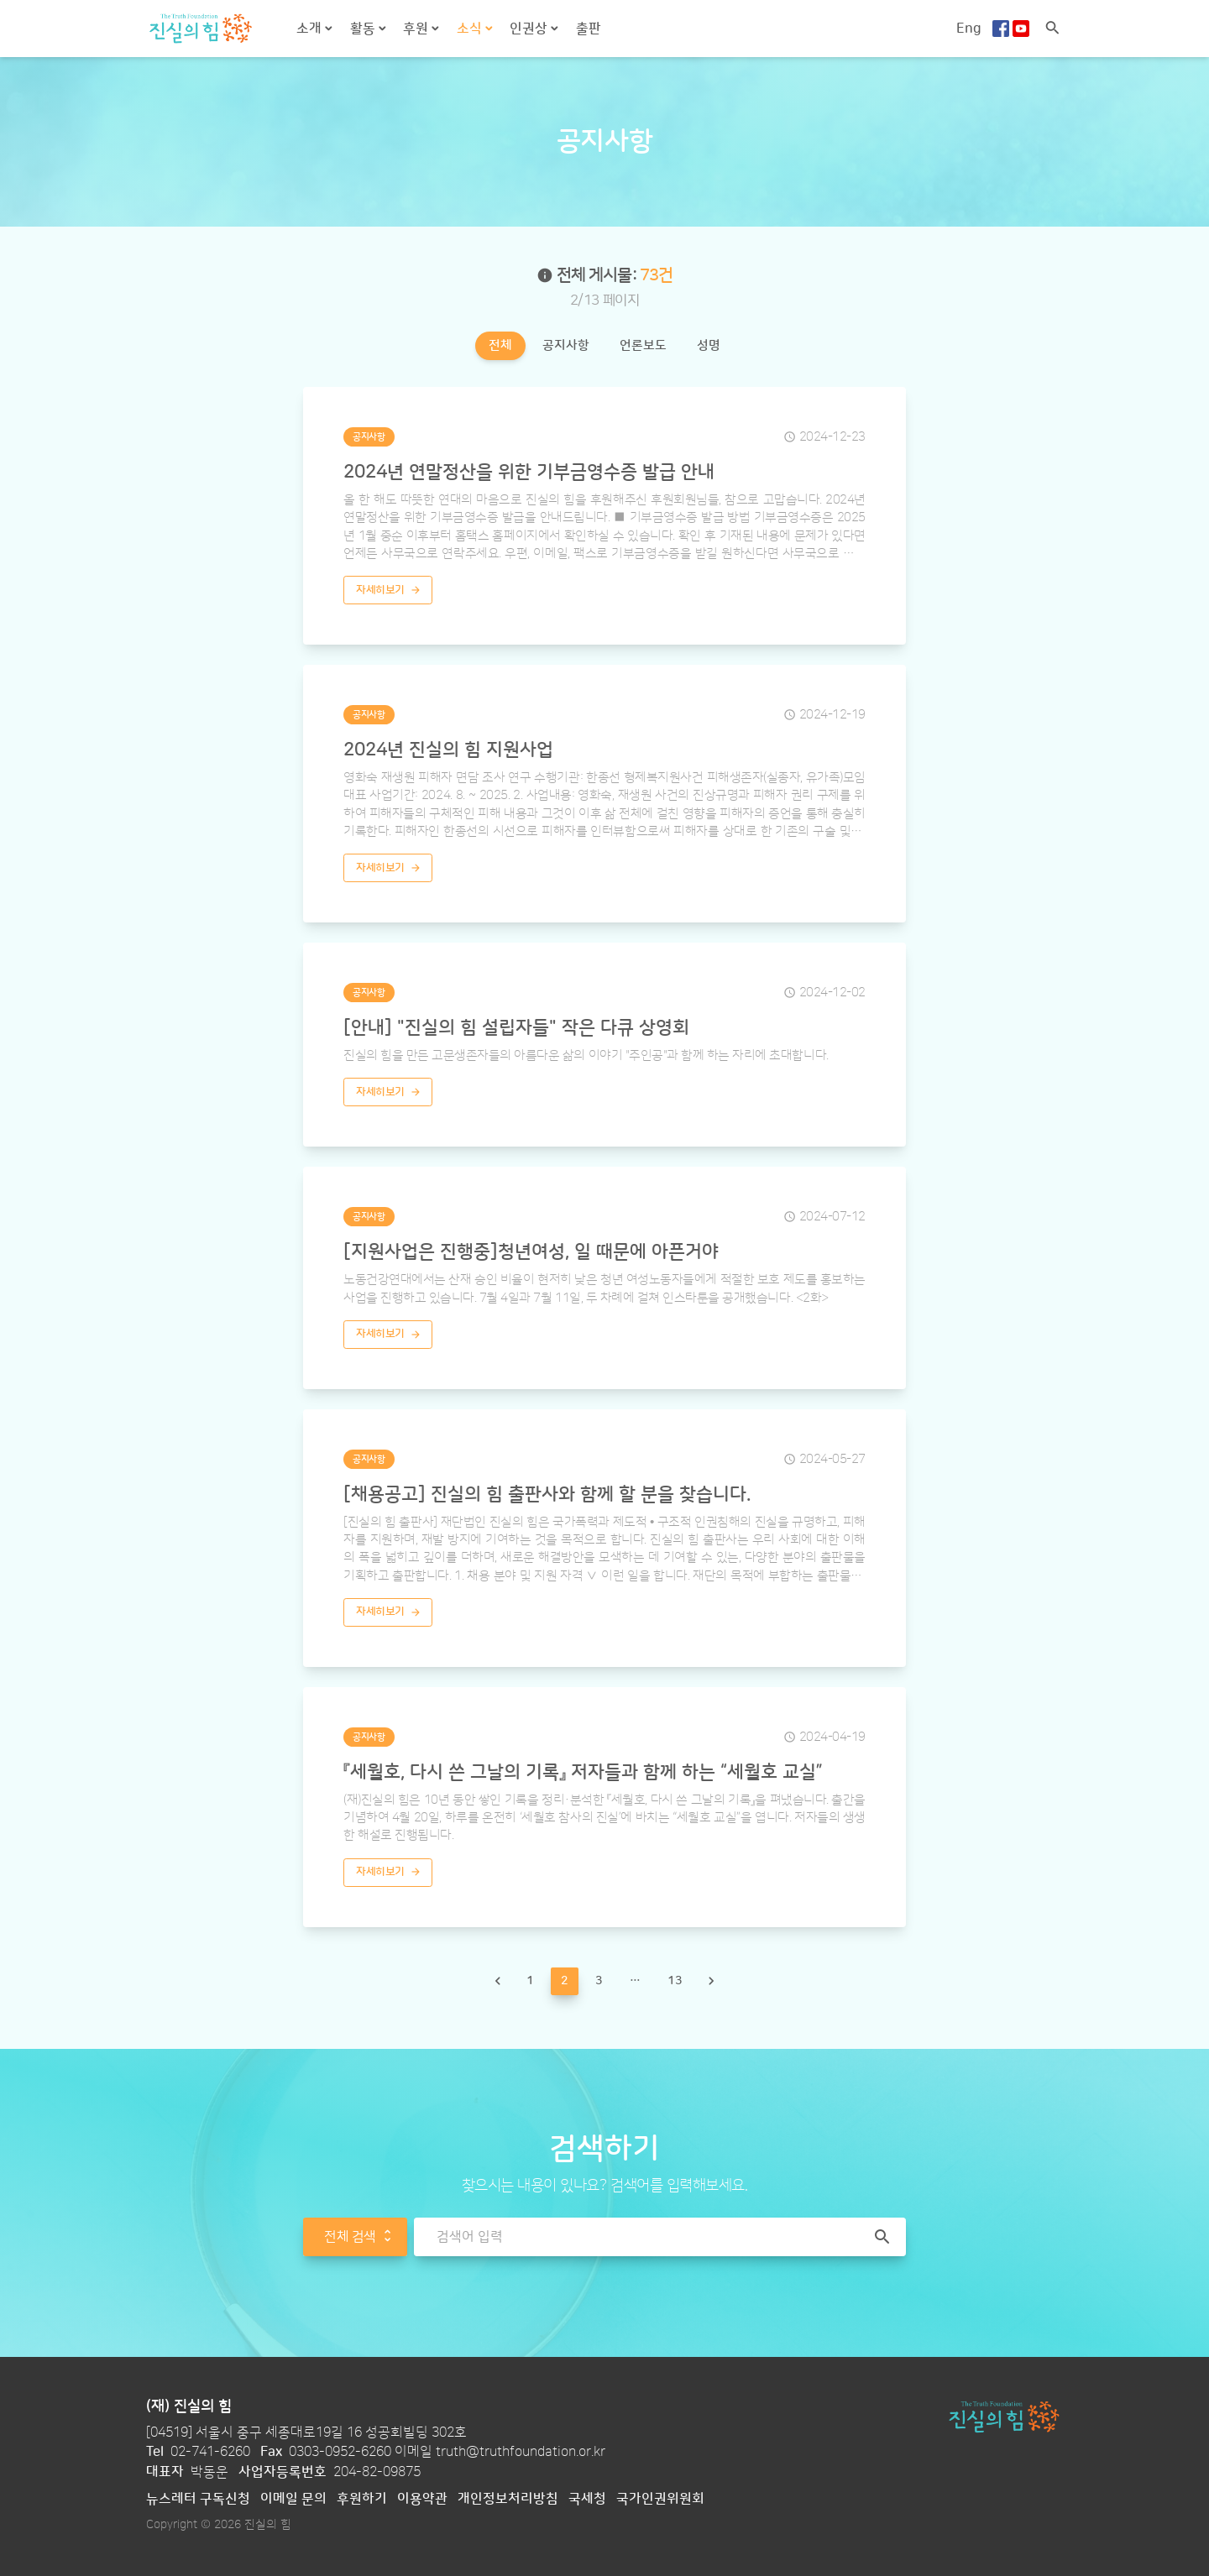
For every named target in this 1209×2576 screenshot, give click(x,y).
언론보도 (643, 345)
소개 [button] (310, 28)
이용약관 (422, 2498)
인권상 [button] (530, 28)
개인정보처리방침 (508, 2498)
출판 (588, 28)
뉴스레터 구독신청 (198, 2498)
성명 (708, 345)
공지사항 (565, 345)
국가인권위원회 (660, 2498)
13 (675, 1980)
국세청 (587, 2498)
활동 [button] (364, 28)
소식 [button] (471, 28)
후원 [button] (417, 28)
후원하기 (362, 2498)
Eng (968, 28)
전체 (500, 345)
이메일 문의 (293, 2498)
